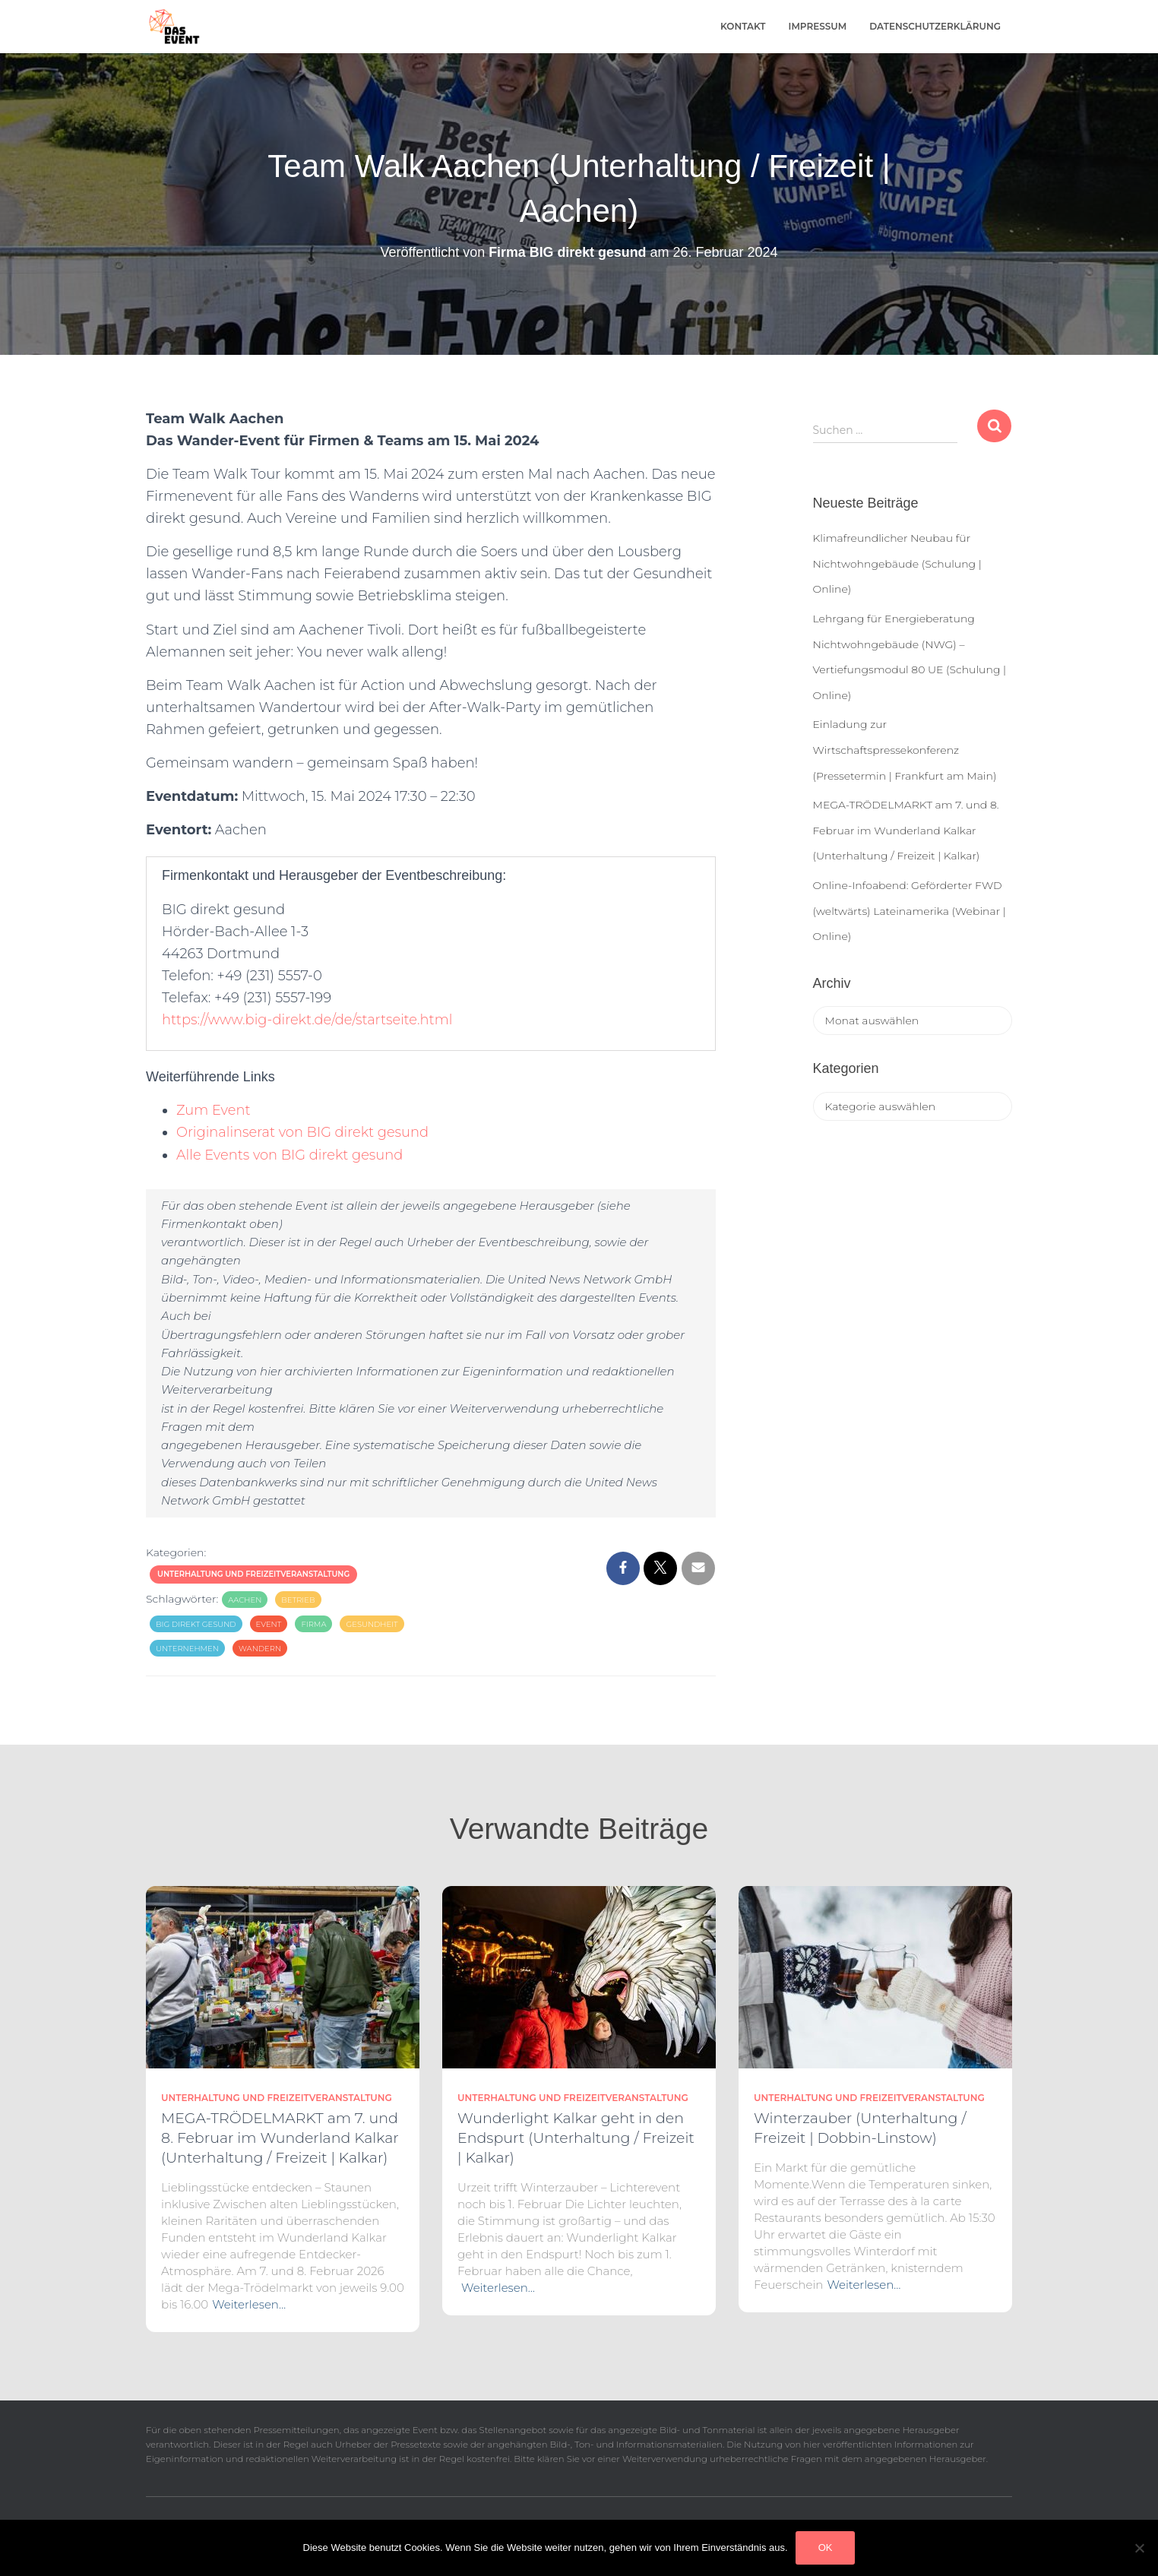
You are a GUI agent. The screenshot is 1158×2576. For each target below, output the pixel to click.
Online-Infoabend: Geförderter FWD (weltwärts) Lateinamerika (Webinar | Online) (909, 910)
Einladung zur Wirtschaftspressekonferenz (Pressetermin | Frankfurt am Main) (905, 749)
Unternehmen (187, 1649)
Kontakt (743, 26)
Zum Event (213, 1110)
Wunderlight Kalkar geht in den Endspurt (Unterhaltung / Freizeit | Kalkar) (575, 2137)
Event (269, 1624)
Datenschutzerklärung (935, 26)
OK (825, 2547)
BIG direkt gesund (196, 1624)
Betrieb (298, 1600)
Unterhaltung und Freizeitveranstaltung (253, 1574)
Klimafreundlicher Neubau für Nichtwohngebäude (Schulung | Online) (897, 563)
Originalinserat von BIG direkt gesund (303, 1132)
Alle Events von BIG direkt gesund (290, 1155)
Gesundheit (371, 1624)
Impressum (818, 26)
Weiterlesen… (249, 2304)
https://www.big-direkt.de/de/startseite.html (308, 1019)
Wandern (260, 1649)
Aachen (244, 1600)
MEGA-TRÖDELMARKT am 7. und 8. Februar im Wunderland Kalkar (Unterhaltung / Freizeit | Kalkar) (906, 830)
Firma (313, 1624)
